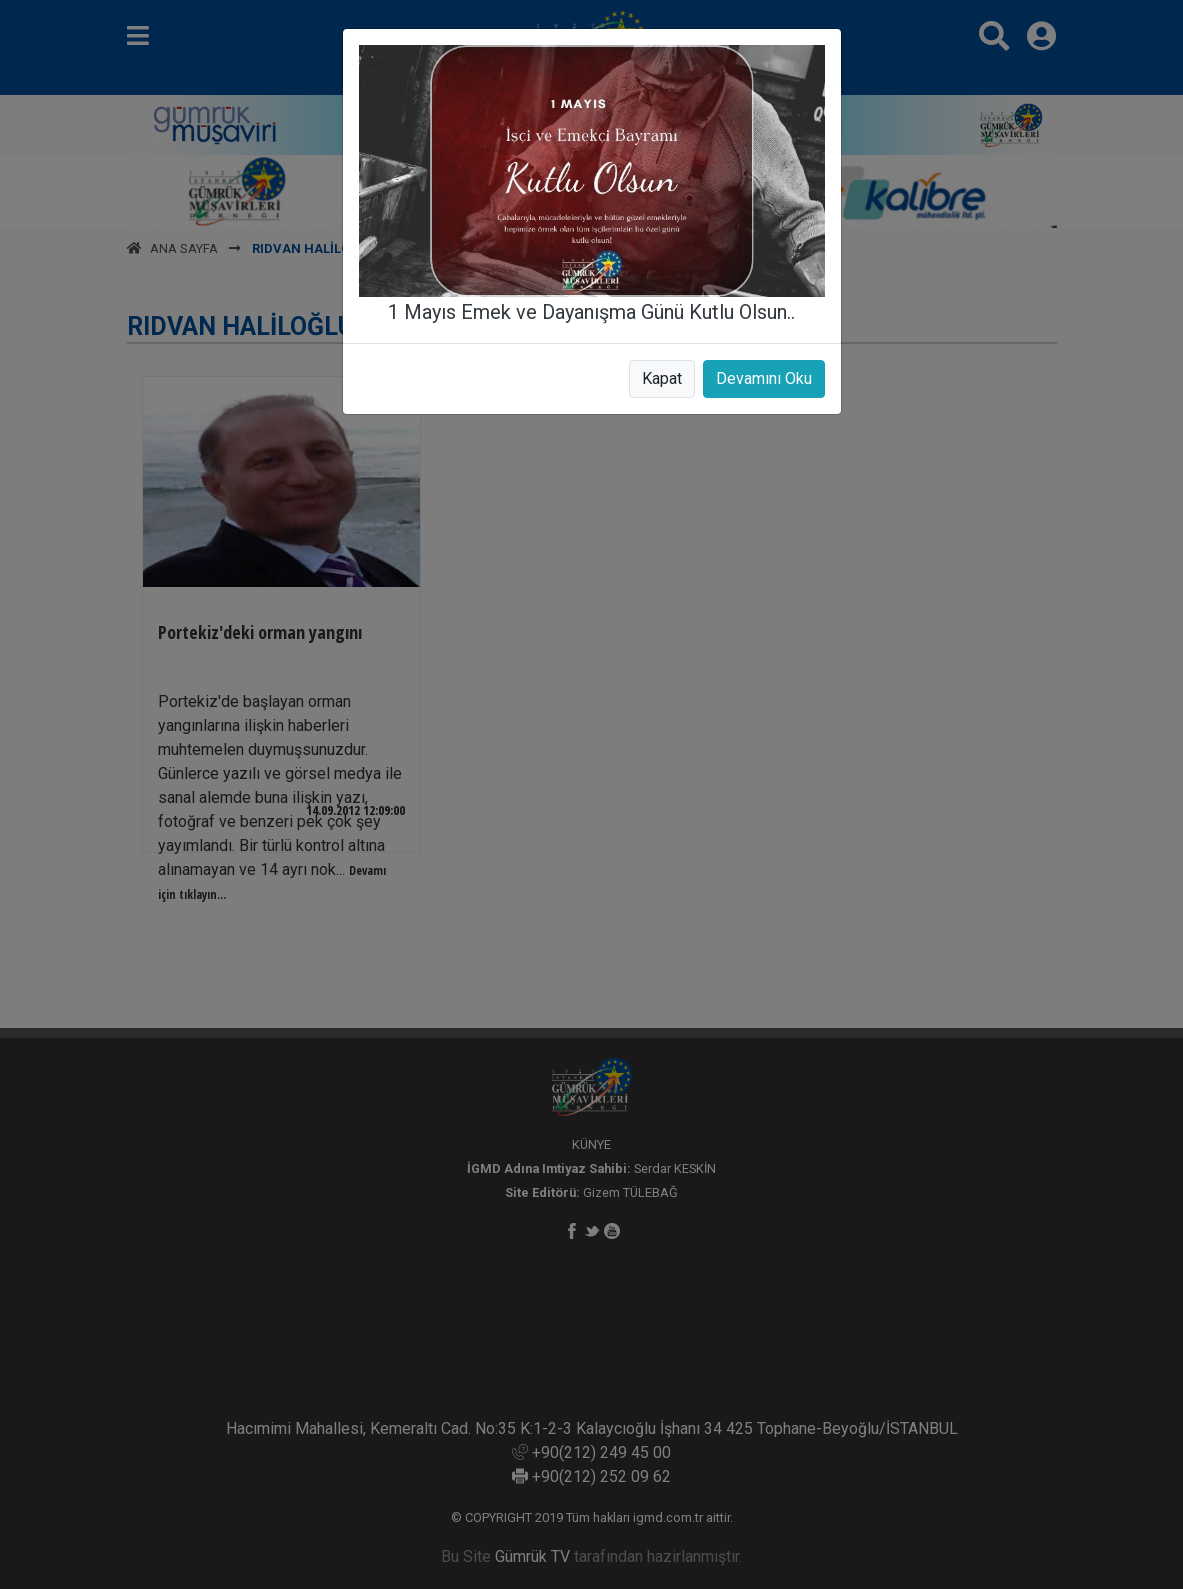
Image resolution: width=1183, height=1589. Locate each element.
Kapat (662, 378)
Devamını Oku (764, 378)
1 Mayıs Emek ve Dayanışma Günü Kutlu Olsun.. (591, 312)
